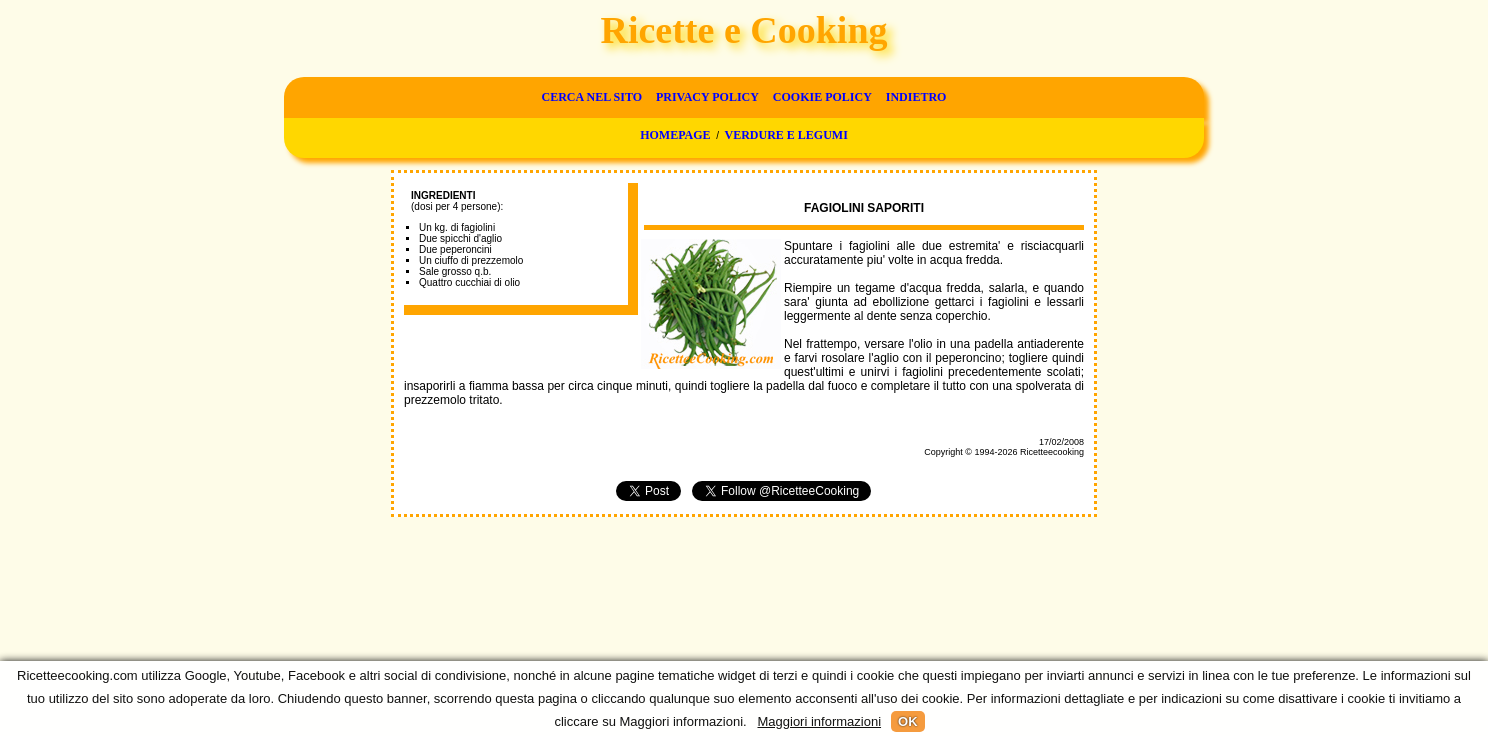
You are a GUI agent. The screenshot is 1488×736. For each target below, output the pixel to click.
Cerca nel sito (592, 97)
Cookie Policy (822, 97)
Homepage (675, 135)
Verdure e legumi (786, 135)
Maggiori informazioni (819, 721)
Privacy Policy (707, 97)
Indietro (916, 97)
